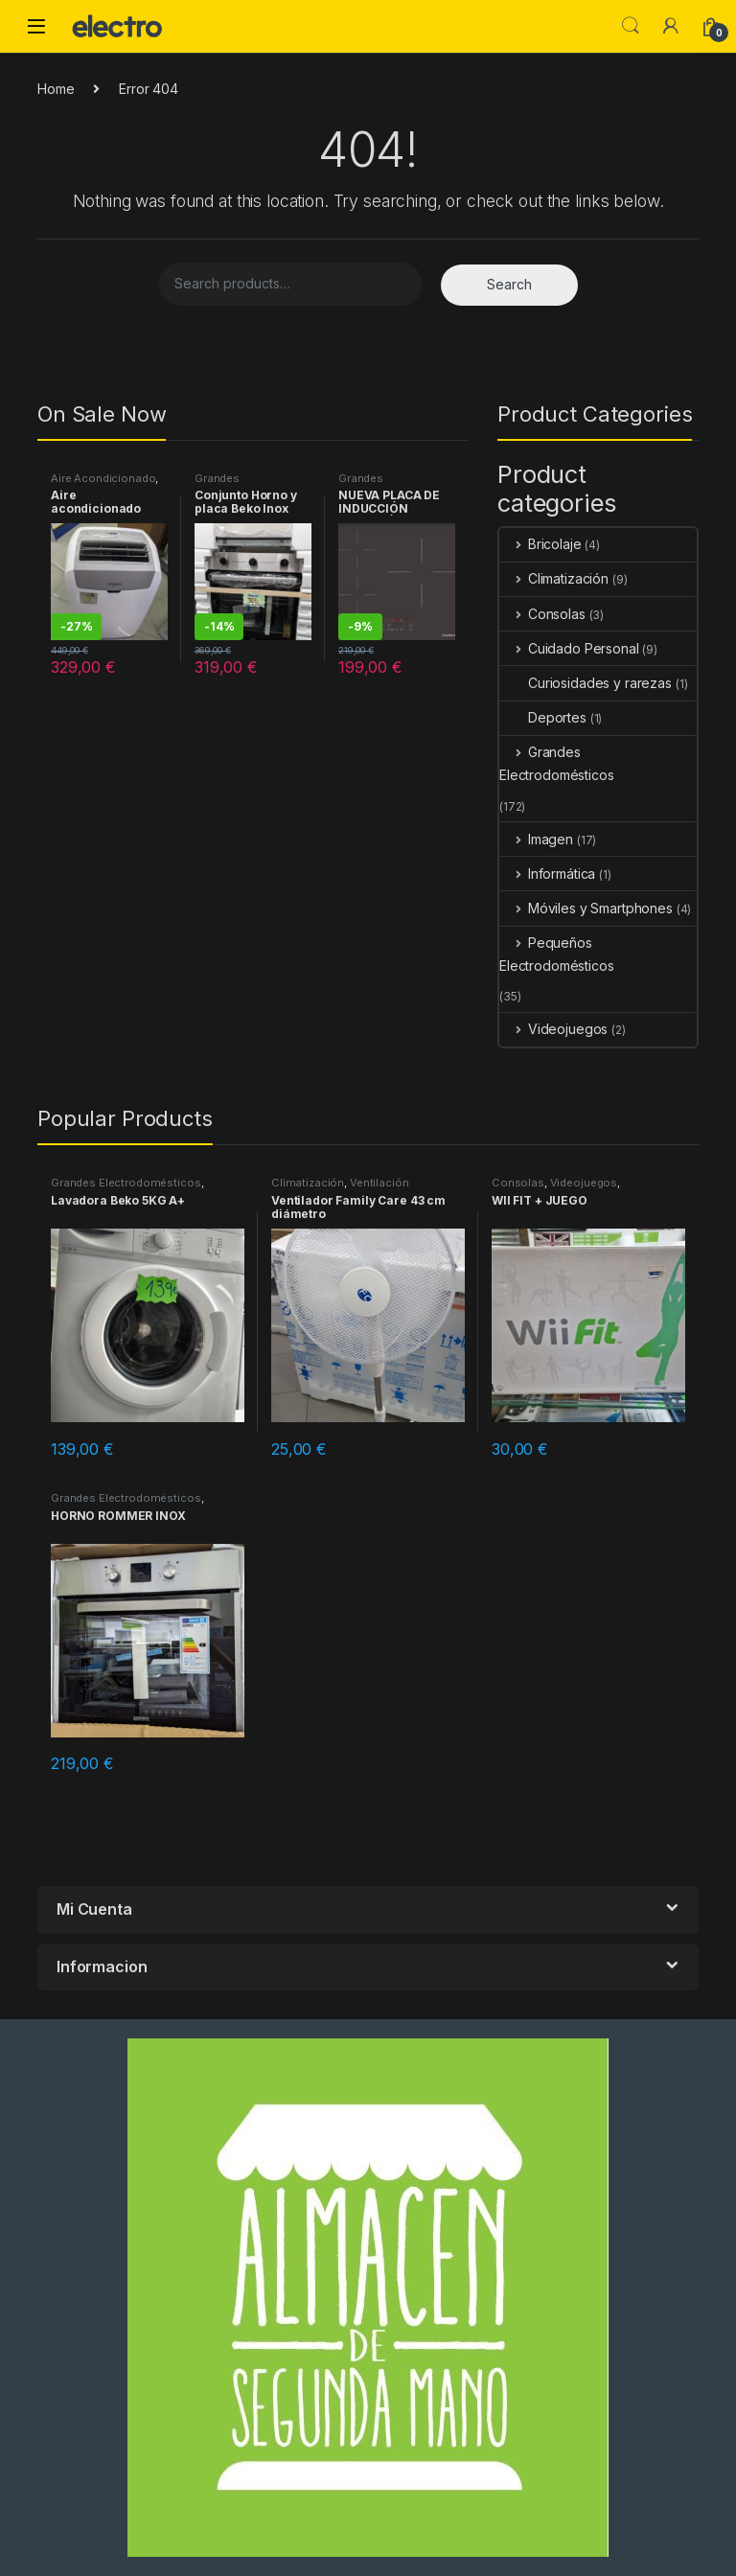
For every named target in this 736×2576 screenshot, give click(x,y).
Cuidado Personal (569, 648)
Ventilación (379, 1182)
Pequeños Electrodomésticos (556, 954)
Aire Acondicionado (103, 478)
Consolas (542, 614)
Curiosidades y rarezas (585, 683)
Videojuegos (553, 1029)
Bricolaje (540, 544)
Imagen (536, 839)
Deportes (542, 717)
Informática (547, 873)
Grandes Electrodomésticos (246, 484)
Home (55, 88)
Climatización (554, 578)
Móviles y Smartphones (586, 908)
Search (630, 25)
